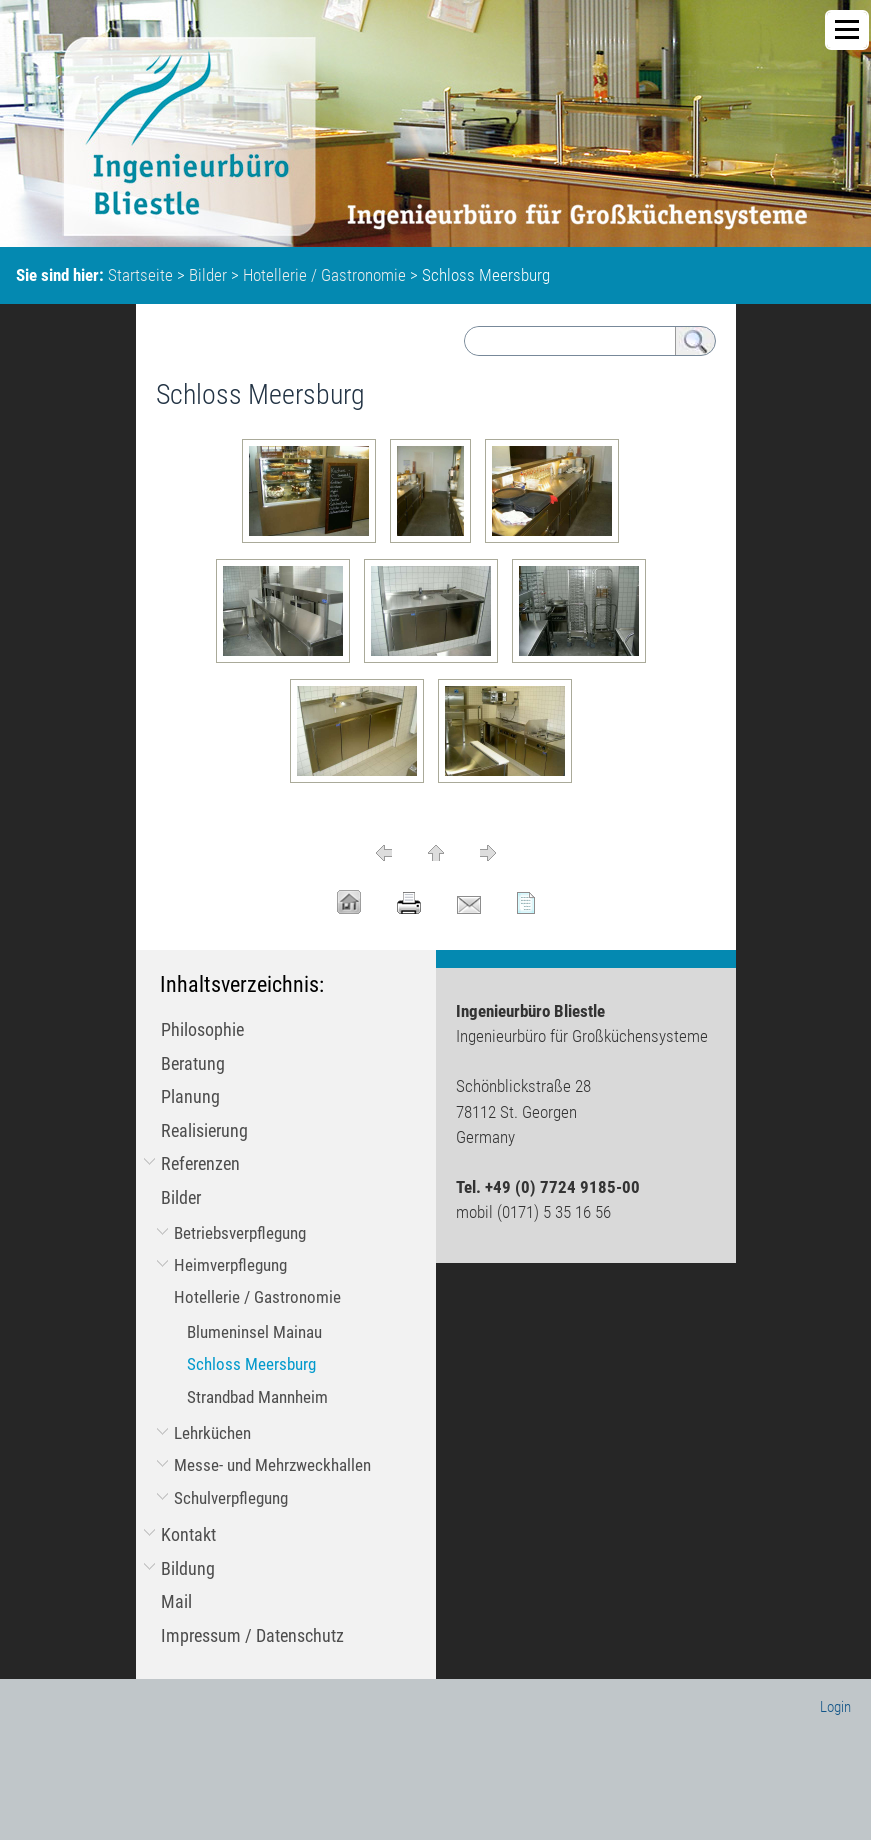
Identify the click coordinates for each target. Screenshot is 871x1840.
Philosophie (202, 1029)
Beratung (193, 1063)
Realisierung (204, 1130)
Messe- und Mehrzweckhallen (272, 1465)
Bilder (208, 275)
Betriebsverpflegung (240, 1233)
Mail (176, 1601)
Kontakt (188, 1534)
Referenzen (200, 1163)
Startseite (140, 275)
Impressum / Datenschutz (252, 1635)
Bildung (188, 1568)
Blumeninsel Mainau (254, 1332)
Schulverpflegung (231, 1498)
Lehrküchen (212, 1433)
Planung (190, 1096)
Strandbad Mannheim (257, 1397)
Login (835, 1707)
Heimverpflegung (230, 1265)
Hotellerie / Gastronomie (324, 275)
